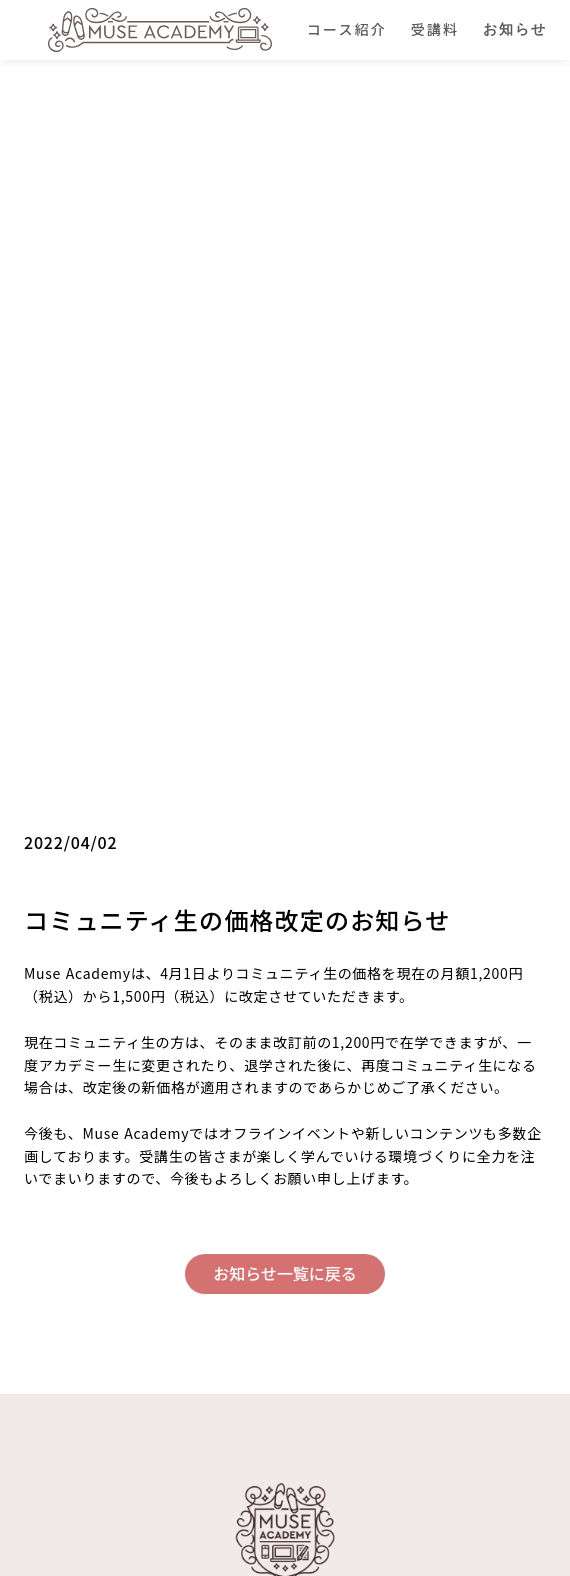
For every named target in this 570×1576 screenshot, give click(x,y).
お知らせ (515, 29)
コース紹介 (347, 29)
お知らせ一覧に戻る (285, 1273)
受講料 (435, 29)
